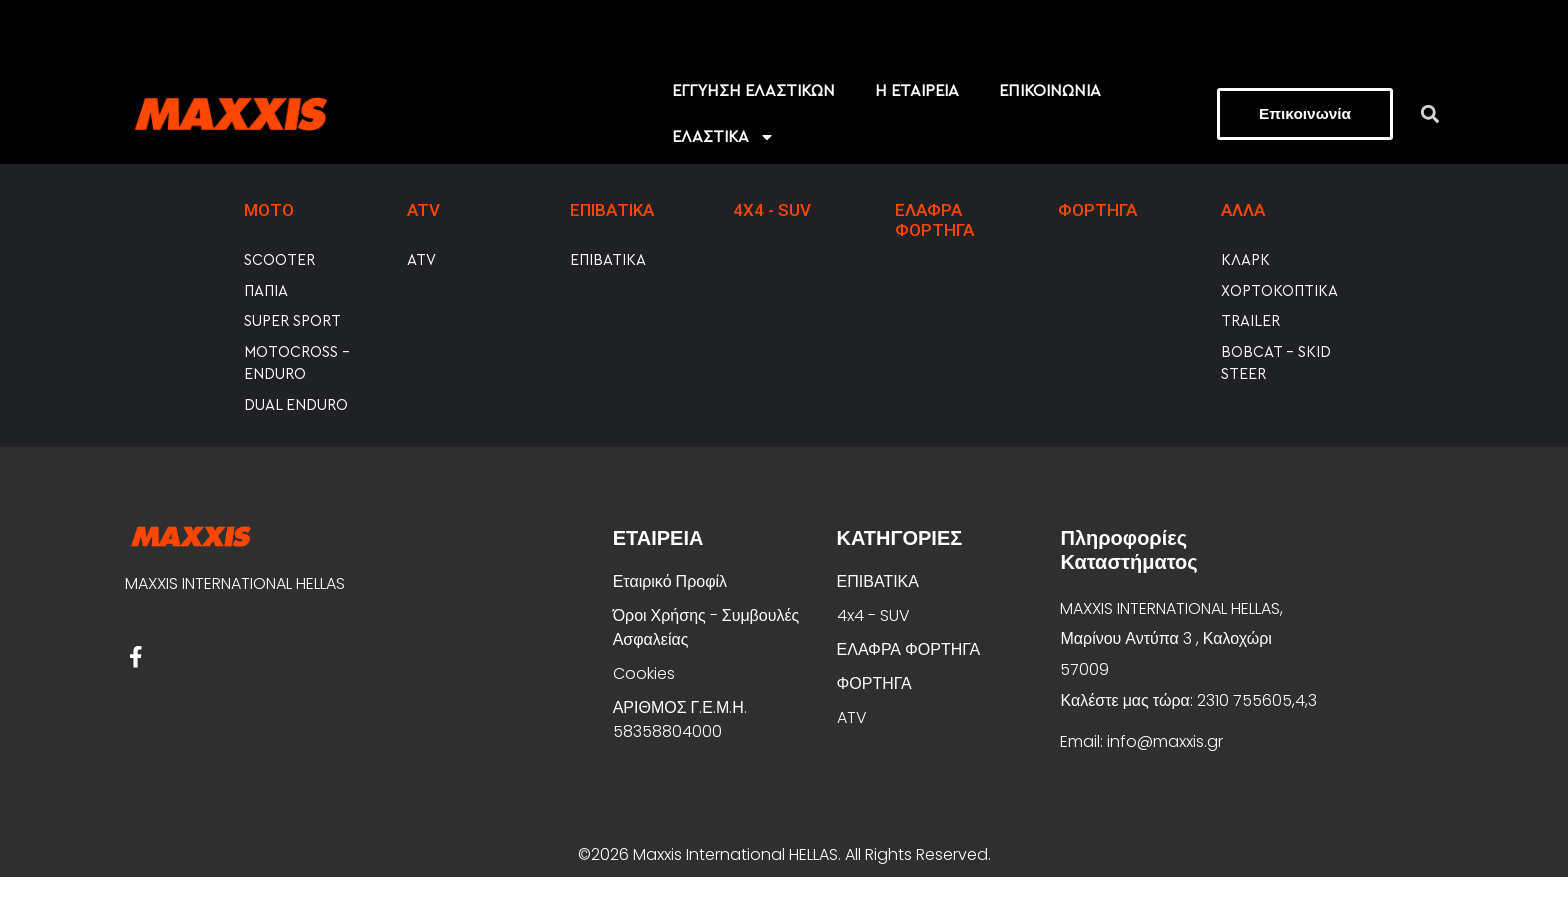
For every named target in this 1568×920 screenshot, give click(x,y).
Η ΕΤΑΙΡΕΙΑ (917, 134)
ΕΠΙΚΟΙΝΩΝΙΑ (1050, 134)
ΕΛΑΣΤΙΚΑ (723, 180)
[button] (1430, 156)
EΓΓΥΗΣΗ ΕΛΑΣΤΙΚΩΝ (753, 134)
